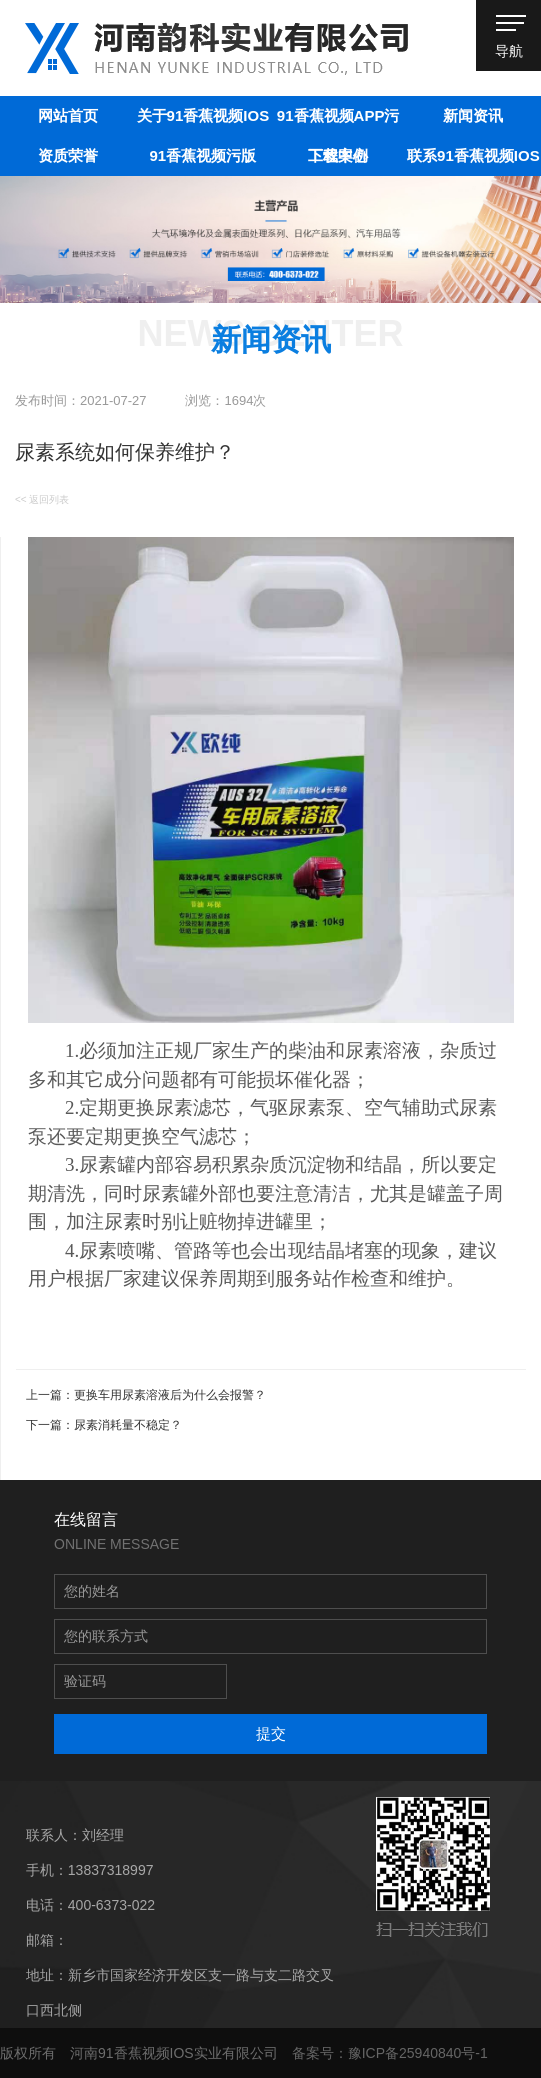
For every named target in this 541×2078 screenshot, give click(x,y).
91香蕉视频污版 (203, 155)
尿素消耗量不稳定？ (128, 1425)
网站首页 (68, 115)
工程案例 (338, 155)
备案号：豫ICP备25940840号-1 (390, 2053)
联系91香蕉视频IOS (473, 155)
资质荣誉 (68, 155)
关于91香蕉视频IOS (203, 115)
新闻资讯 (473, 115)
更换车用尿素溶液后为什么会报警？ (170, 1395)
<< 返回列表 (42, 499)
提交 (271, 1733)
